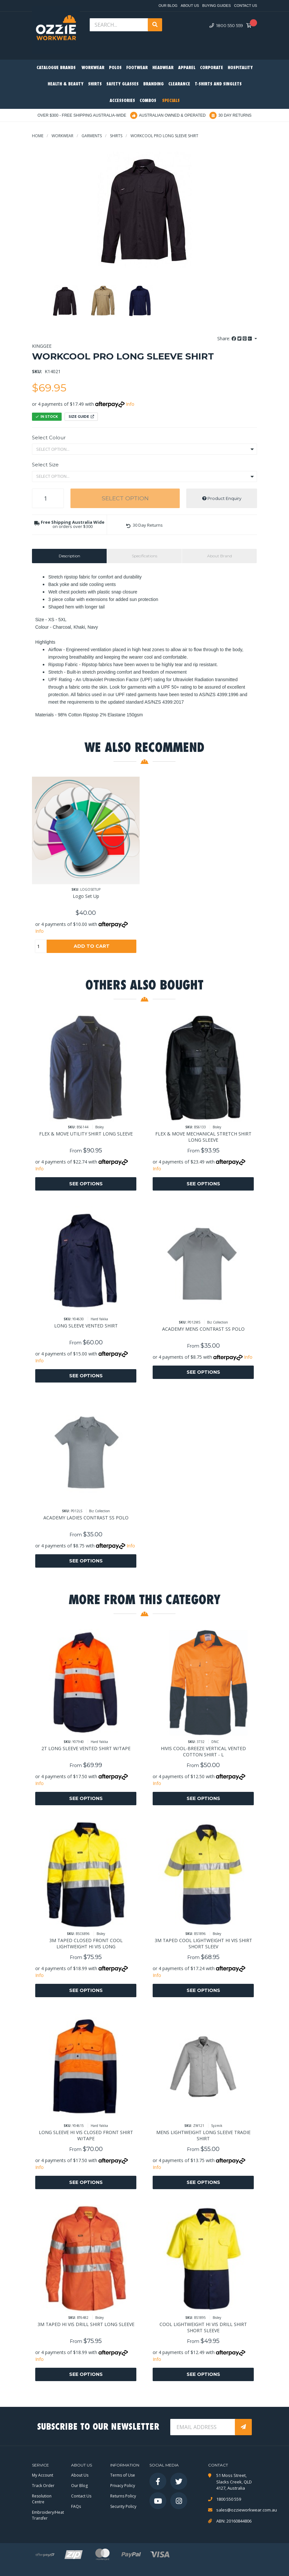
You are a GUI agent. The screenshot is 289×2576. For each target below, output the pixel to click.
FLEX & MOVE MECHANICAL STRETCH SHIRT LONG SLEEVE (203, 1137)
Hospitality (240, 68)
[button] (144, 525)
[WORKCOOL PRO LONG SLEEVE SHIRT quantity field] (48, 498)
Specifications (144, 555)
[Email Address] (203, 2427)
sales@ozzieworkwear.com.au (236, 2510)
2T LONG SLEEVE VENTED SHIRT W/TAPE (85, 1748)
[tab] (69, 556)
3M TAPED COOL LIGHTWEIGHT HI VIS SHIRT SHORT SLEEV (203, 1943)
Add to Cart (92, 946)
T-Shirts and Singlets (218, 84)
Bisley (99, 1127)
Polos (115, 68)
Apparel (186, 68)
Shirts (95, 84)
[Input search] (119, 24)
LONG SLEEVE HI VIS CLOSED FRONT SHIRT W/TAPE (86, 2135)
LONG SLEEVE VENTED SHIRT (86, 1326)
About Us (190, 5)
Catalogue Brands (56, 68)
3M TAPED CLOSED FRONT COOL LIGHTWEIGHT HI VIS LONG (86, 1943)
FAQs (76, 2506)
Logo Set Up (86, 896)
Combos (148, 101)
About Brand (219, 555)
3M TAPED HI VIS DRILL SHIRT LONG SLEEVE (86, 2324)
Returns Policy (123, 2496)
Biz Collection (217, 1322)
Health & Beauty (66, 84)
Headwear (163, 68)
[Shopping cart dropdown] (251, 25)
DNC (215, 1741)
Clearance (179, 84)
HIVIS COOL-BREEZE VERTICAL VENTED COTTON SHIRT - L (203, 1751)
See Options (86, 1184)
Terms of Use (122, 2475)
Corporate (211, 68)
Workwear (93, 68)
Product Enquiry (221, 498)
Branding (153, 84)
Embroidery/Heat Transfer (48, 2515)
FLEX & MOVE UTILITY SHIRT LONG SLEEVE (86, 1134)
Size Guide (81, 417)
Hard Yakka (99, 1319)
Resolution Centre (42, 2499)
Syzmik (216, 2125)
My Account (42, 2475)
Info (130, 404)
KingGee (42, 346)
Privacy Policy (122, 2485)
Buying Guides (216, 5)
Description (69, 555)
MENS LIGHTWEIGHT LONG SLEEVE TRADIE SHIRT (203, 2135)
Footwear (137, 68)
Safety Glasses (122, 84)
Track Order (43, 2485)
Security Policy (123, 2506)
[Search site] (155, 24)
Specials (171, 101)
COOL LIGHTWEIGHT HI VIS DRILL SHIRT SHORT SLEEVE (203, 2327)
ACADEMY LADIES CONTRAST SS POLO (86, 1518)
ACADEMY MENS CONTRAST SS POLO (203, 1329)
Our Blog (168, 5)
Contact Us (245, 5)
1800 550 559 (226, 25)
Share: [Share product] (235, 338)
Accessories (122, 101)
